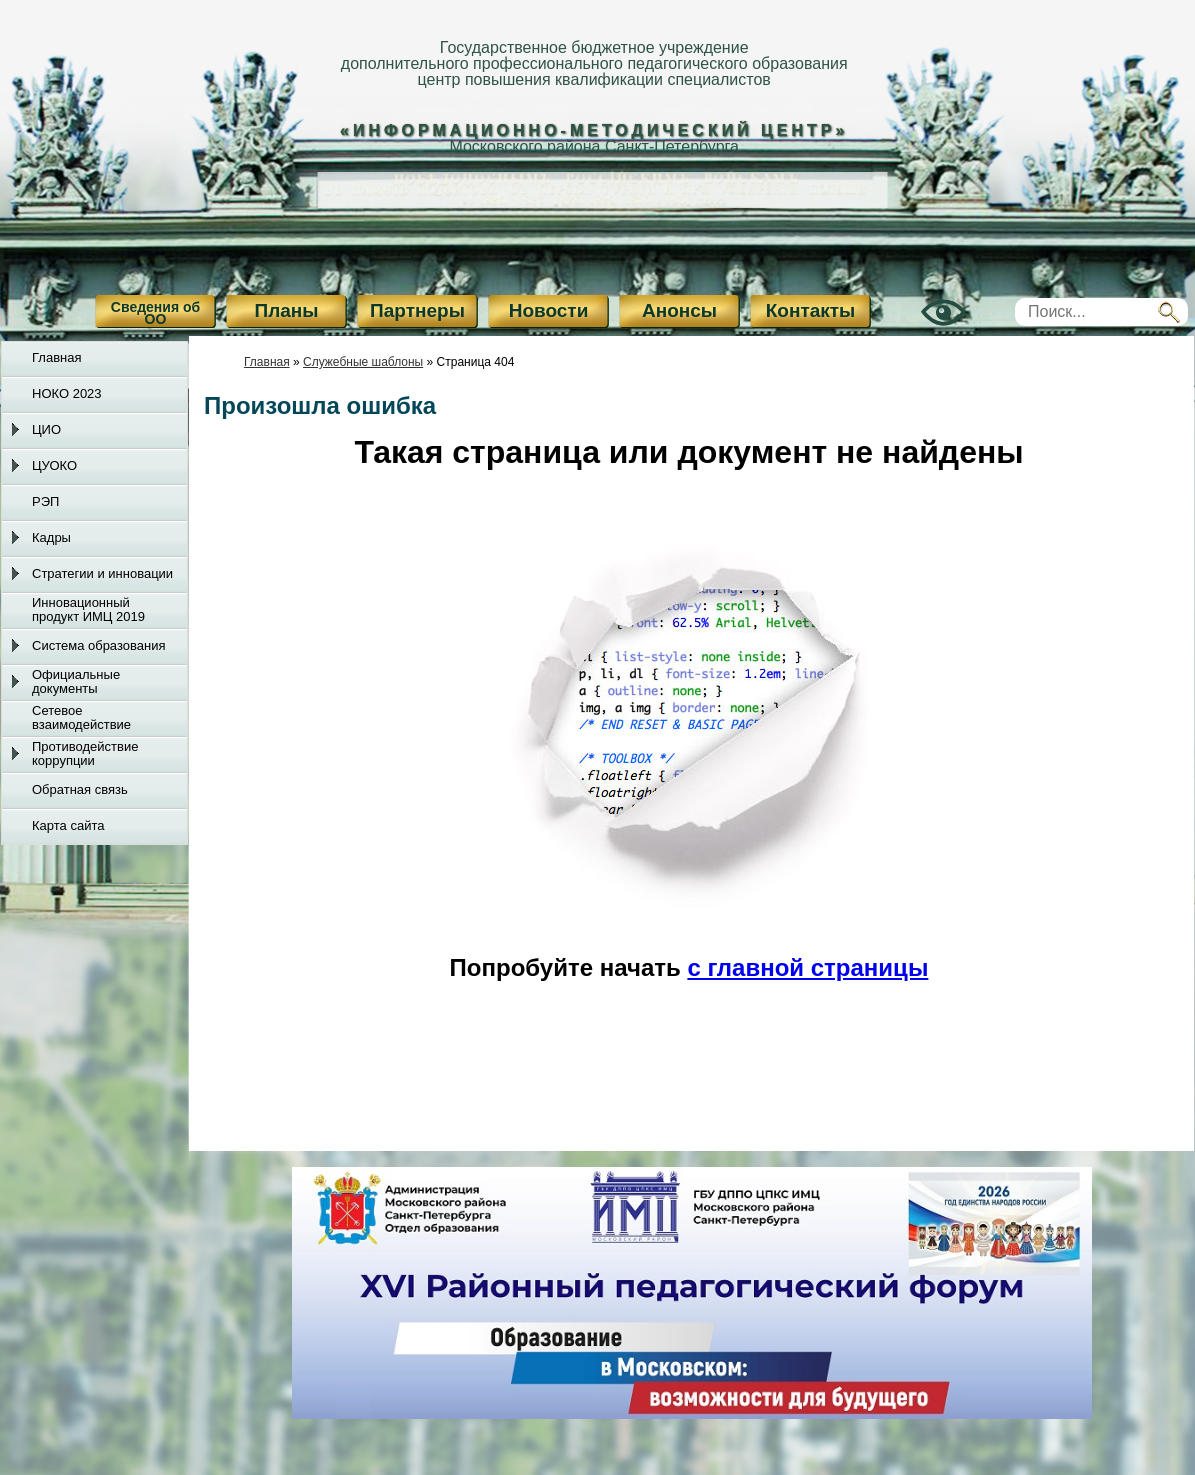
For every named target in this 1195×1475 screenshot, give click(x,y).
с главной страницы (807, 967)
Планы (287, 310)
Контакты (811, 310)
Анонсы (679, 310)
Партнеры (417, 310)
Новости (549, 310)
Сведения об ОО (155, 313)
